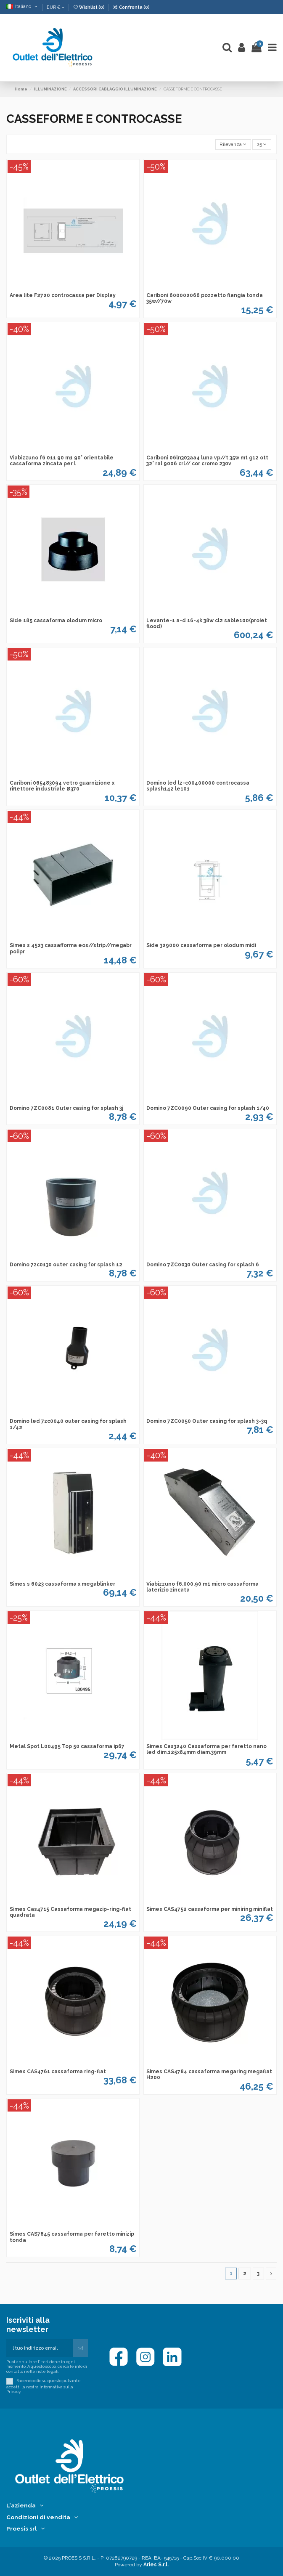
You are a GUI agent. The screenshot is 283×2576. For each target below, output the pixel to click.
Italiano (22, 6)
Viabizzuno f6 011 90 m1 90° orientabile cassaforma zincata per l (62, 461)
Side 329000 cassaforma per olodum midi (201, 945)
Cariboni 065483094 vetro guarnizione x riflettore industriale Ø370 (62, 786)
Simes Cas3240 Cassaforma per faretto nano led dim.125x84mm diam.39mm (206, 1749)
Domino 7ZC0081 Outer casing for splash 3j (66, 1108)
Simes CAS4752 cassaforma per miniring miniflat (209, 1909)
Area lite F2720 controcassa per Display (63, 295)
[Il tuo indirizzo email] (39, 2348)
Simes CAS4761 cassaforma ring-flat (58, 2072)
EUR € (56, 7)
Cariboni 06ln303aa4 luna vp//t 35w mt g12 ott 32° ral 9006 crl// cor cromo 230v (207, 461)
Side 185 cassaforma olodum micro (56, 620)
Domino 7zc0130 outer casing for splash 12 (66, 1265)
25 (262, 144)
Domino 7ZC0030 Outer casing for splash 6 (202, 1265)
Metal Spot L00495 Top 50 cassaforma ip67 (67, 1746)
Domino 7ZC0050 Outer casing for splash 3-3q (206, 1421)
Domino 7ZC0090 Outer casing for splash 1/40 (207, 1108)
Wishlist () (89, 7)
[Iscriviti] (80, 2348)
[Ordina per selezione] (233, 144)
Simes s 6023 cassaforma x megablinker (62, 1584)
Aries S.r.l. (156, 2565)
